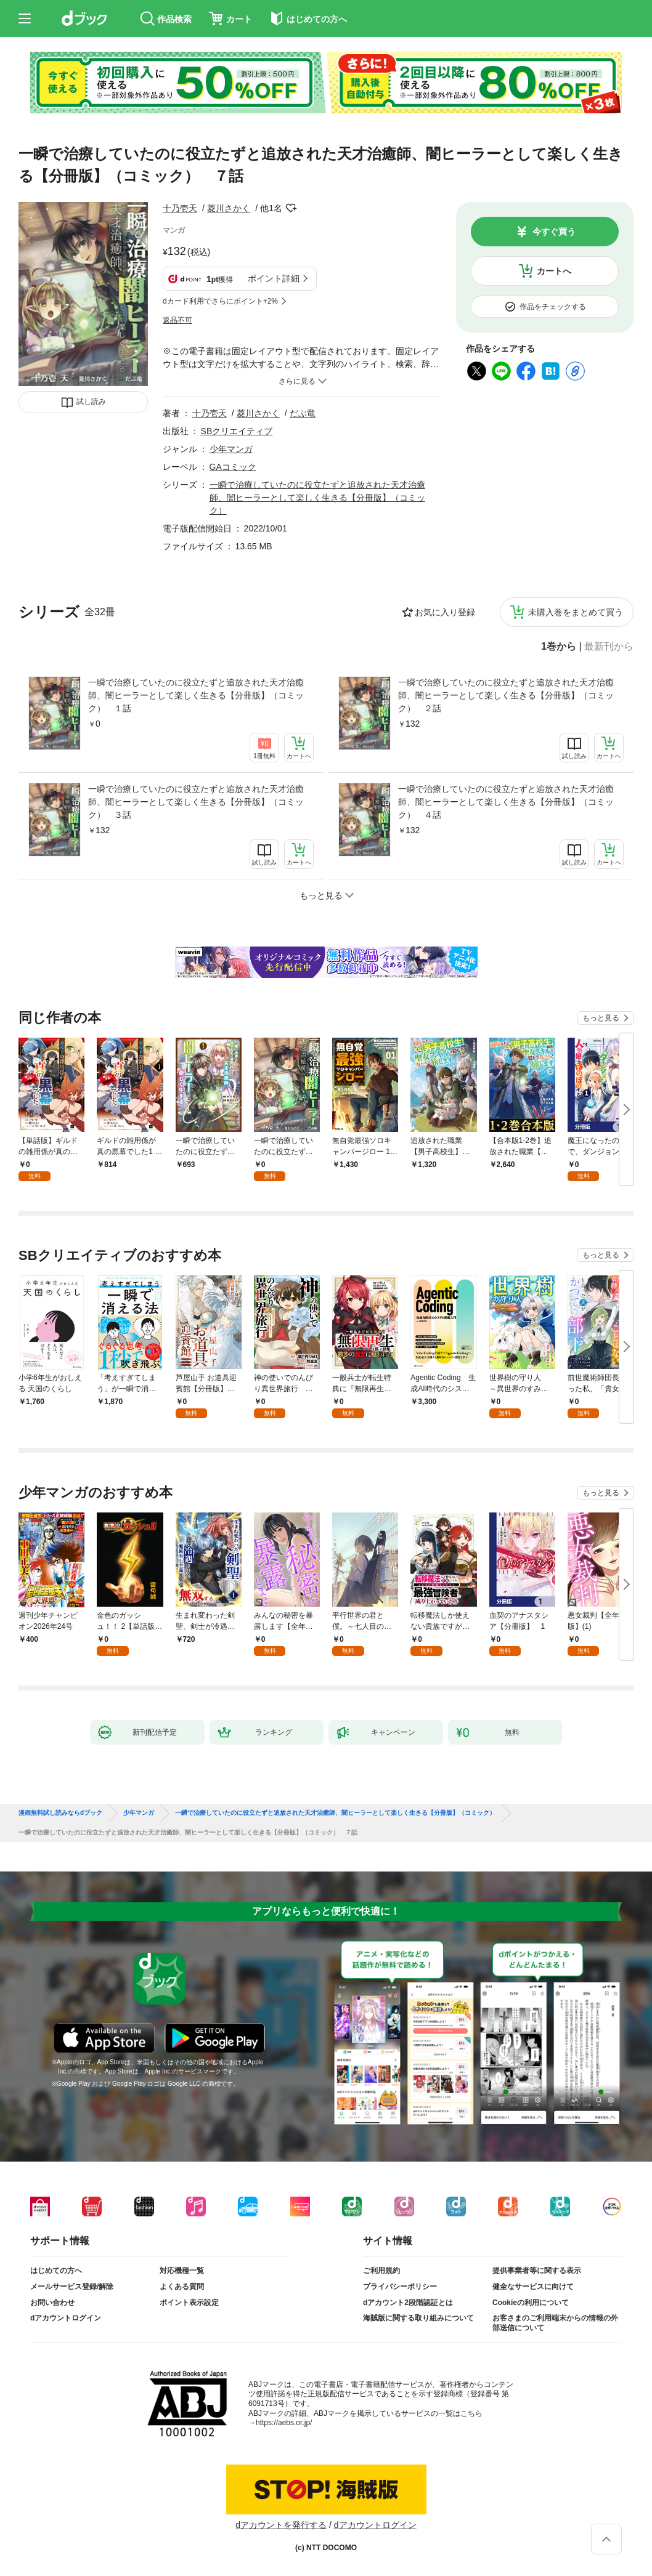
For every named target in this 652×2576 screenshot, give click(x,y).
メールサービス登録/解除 (71, 2286)
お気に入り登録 (445, 612)
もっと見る (600, 1018)
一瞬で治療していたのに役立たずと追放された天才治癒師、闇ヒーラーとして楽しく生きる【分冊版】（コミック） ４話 (506, 802)
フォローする (291, 208)
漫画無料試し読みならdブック (60, 1813)
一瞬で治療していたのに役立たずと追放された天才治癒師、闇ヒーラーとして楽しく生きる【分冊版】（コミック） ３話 (196, 802)
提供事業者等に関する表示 (536, 2270)
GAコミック (233, 467)
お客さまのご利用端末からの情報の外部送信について (555, 2323)
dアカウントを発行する (281, 2525)
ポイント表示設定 (189, 2302)
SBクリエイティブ (237, 431)
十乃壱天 (180, 208)
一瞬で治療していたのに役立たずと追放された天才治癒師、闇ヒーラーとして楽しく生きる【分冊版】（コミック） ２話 (506, 695)
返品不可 (177, 320)
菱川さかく (228, 208)
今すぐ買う (554, 231)
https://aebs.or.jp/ (284, 2422)
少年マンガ (231, 449)
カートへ (554, 271)
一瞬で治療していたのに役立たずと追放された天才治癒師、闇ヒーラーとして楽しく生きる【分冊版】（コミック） (317, 497)
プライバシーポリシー (400, 2286)
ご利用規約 (381, 2270)
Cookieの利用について (530, 2302)
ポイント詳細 (274, 278)
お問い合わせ (52, 2302)
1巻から (558, 647)
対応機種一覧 (182, 2270)
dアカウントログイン (65, 2318)
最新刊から (609, 647)
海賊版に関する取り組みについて (418, 2318)
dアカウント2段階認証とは (408, 2302)
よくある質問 (182, 2286)
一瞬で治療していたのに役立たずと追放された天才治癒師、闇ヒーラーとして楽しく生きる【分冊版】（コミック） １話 (196, 695)
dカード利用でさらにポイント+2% (220, 301)
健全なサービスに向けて (533, 2286)
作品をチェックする (553, 306)
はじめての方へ (56, 2270)
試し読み (91, 401)
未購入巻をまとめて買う (575, 612)
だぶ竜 (303, 413)
